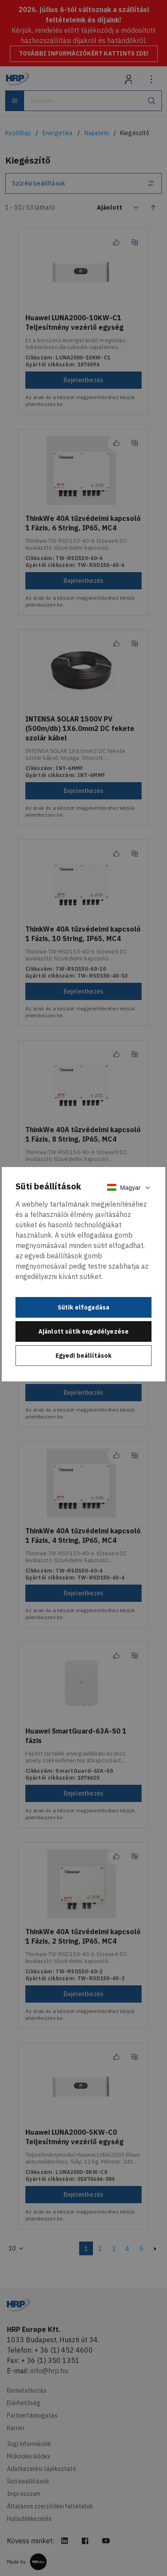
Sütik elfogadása (84, 1307)
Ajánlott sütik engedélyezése (83, 1331)
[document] (83, 1274)
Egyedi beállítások (84, 1355)
